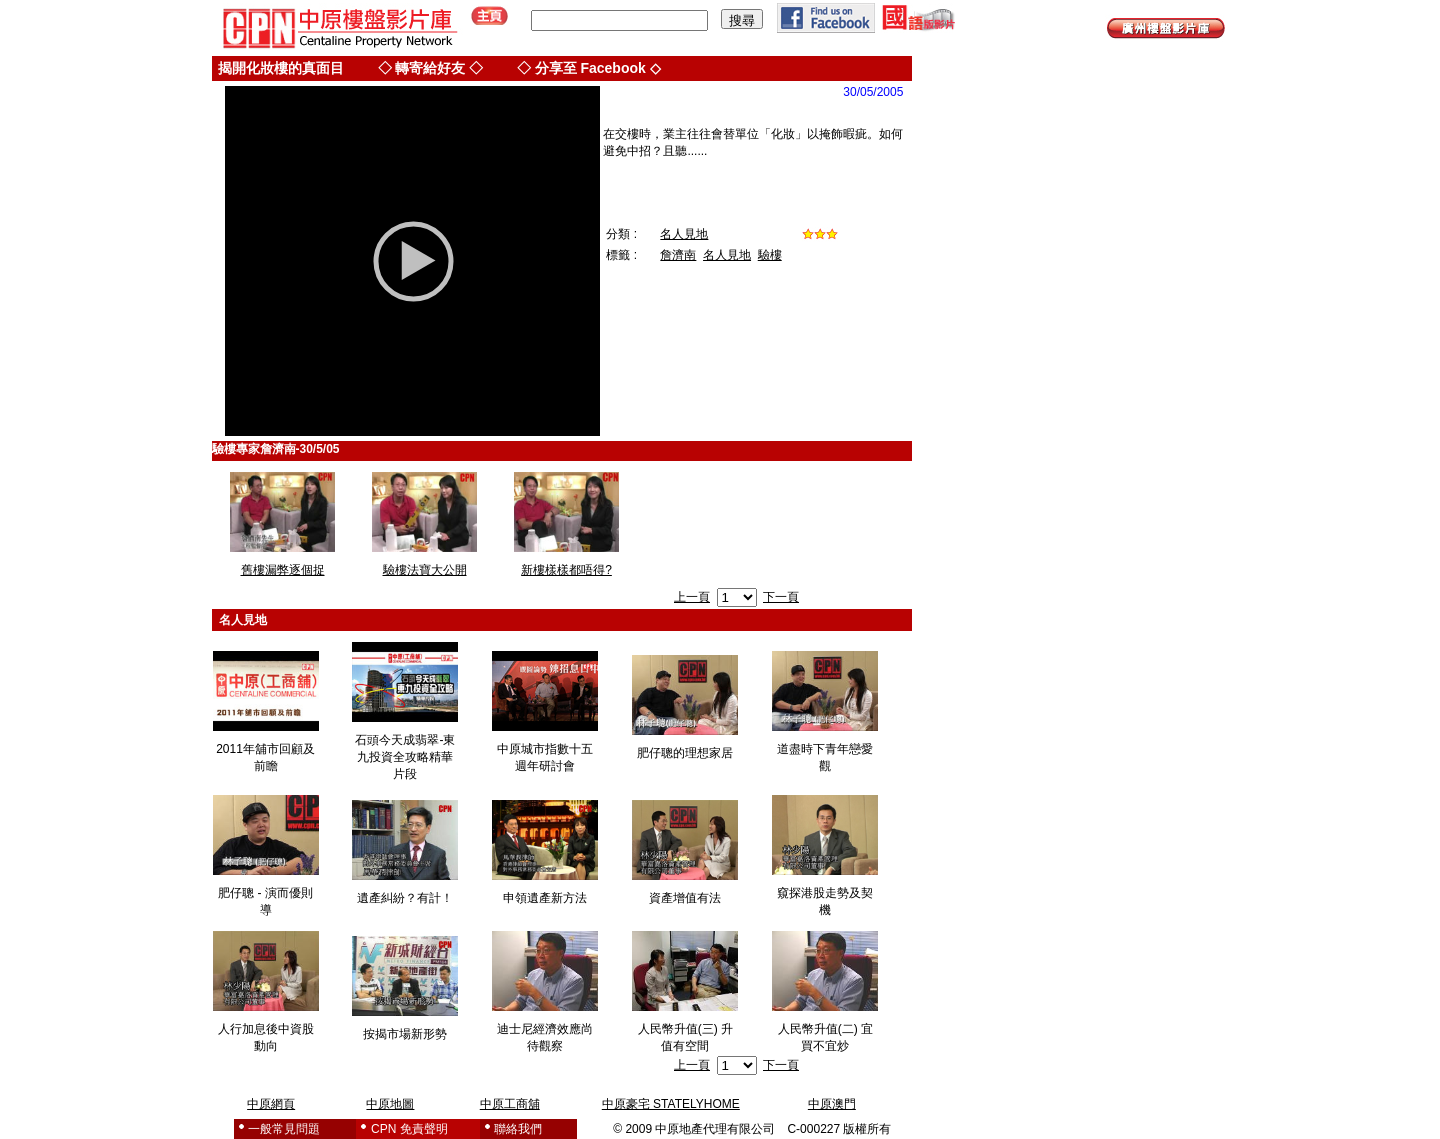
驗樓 (770, 255)
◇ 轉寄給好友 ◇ (431, 68)
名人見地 (684, 234)
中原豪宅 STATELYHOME (671, 1104)
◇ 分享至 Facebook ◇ (589, 68)
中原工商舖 (510, 1104)
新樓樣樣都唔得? (566, 570)
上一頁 (692, 597)
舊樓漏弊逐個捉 (283, 570)
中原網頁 (271, 1104)
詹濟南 (678, 255)
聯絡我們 (518, 1129)
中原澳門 (832, 1104)
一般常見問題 (284, 1129)
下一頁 (781, 597)
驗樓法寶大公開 (425, 570)
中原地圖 (390, 1104)
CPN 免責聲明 (409, 1129)
